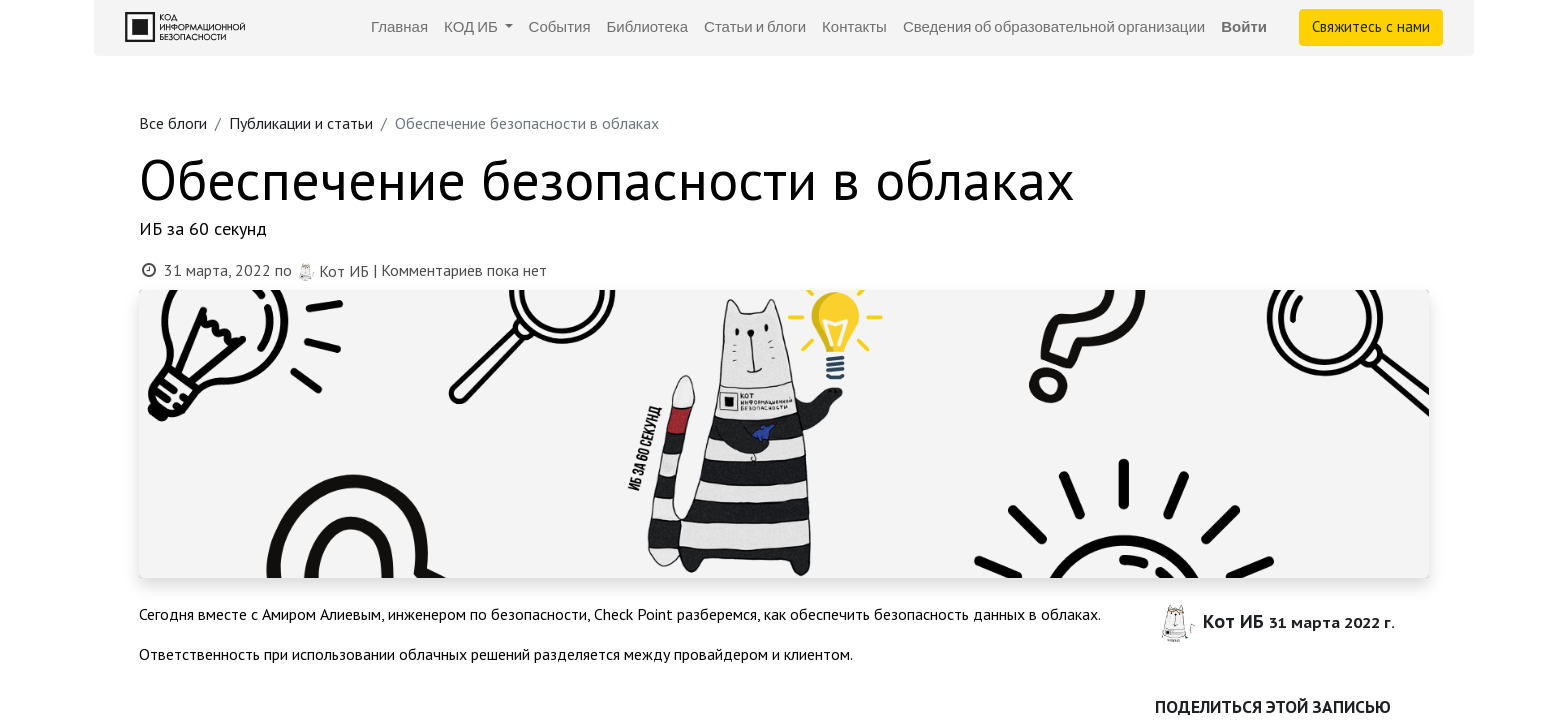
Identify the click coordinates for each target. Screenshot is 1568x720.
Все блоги (173, 123)
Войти (1244, 26)
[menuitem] (399, 27)
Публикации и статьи (301, 123)
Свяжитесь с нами (1371, 26)
